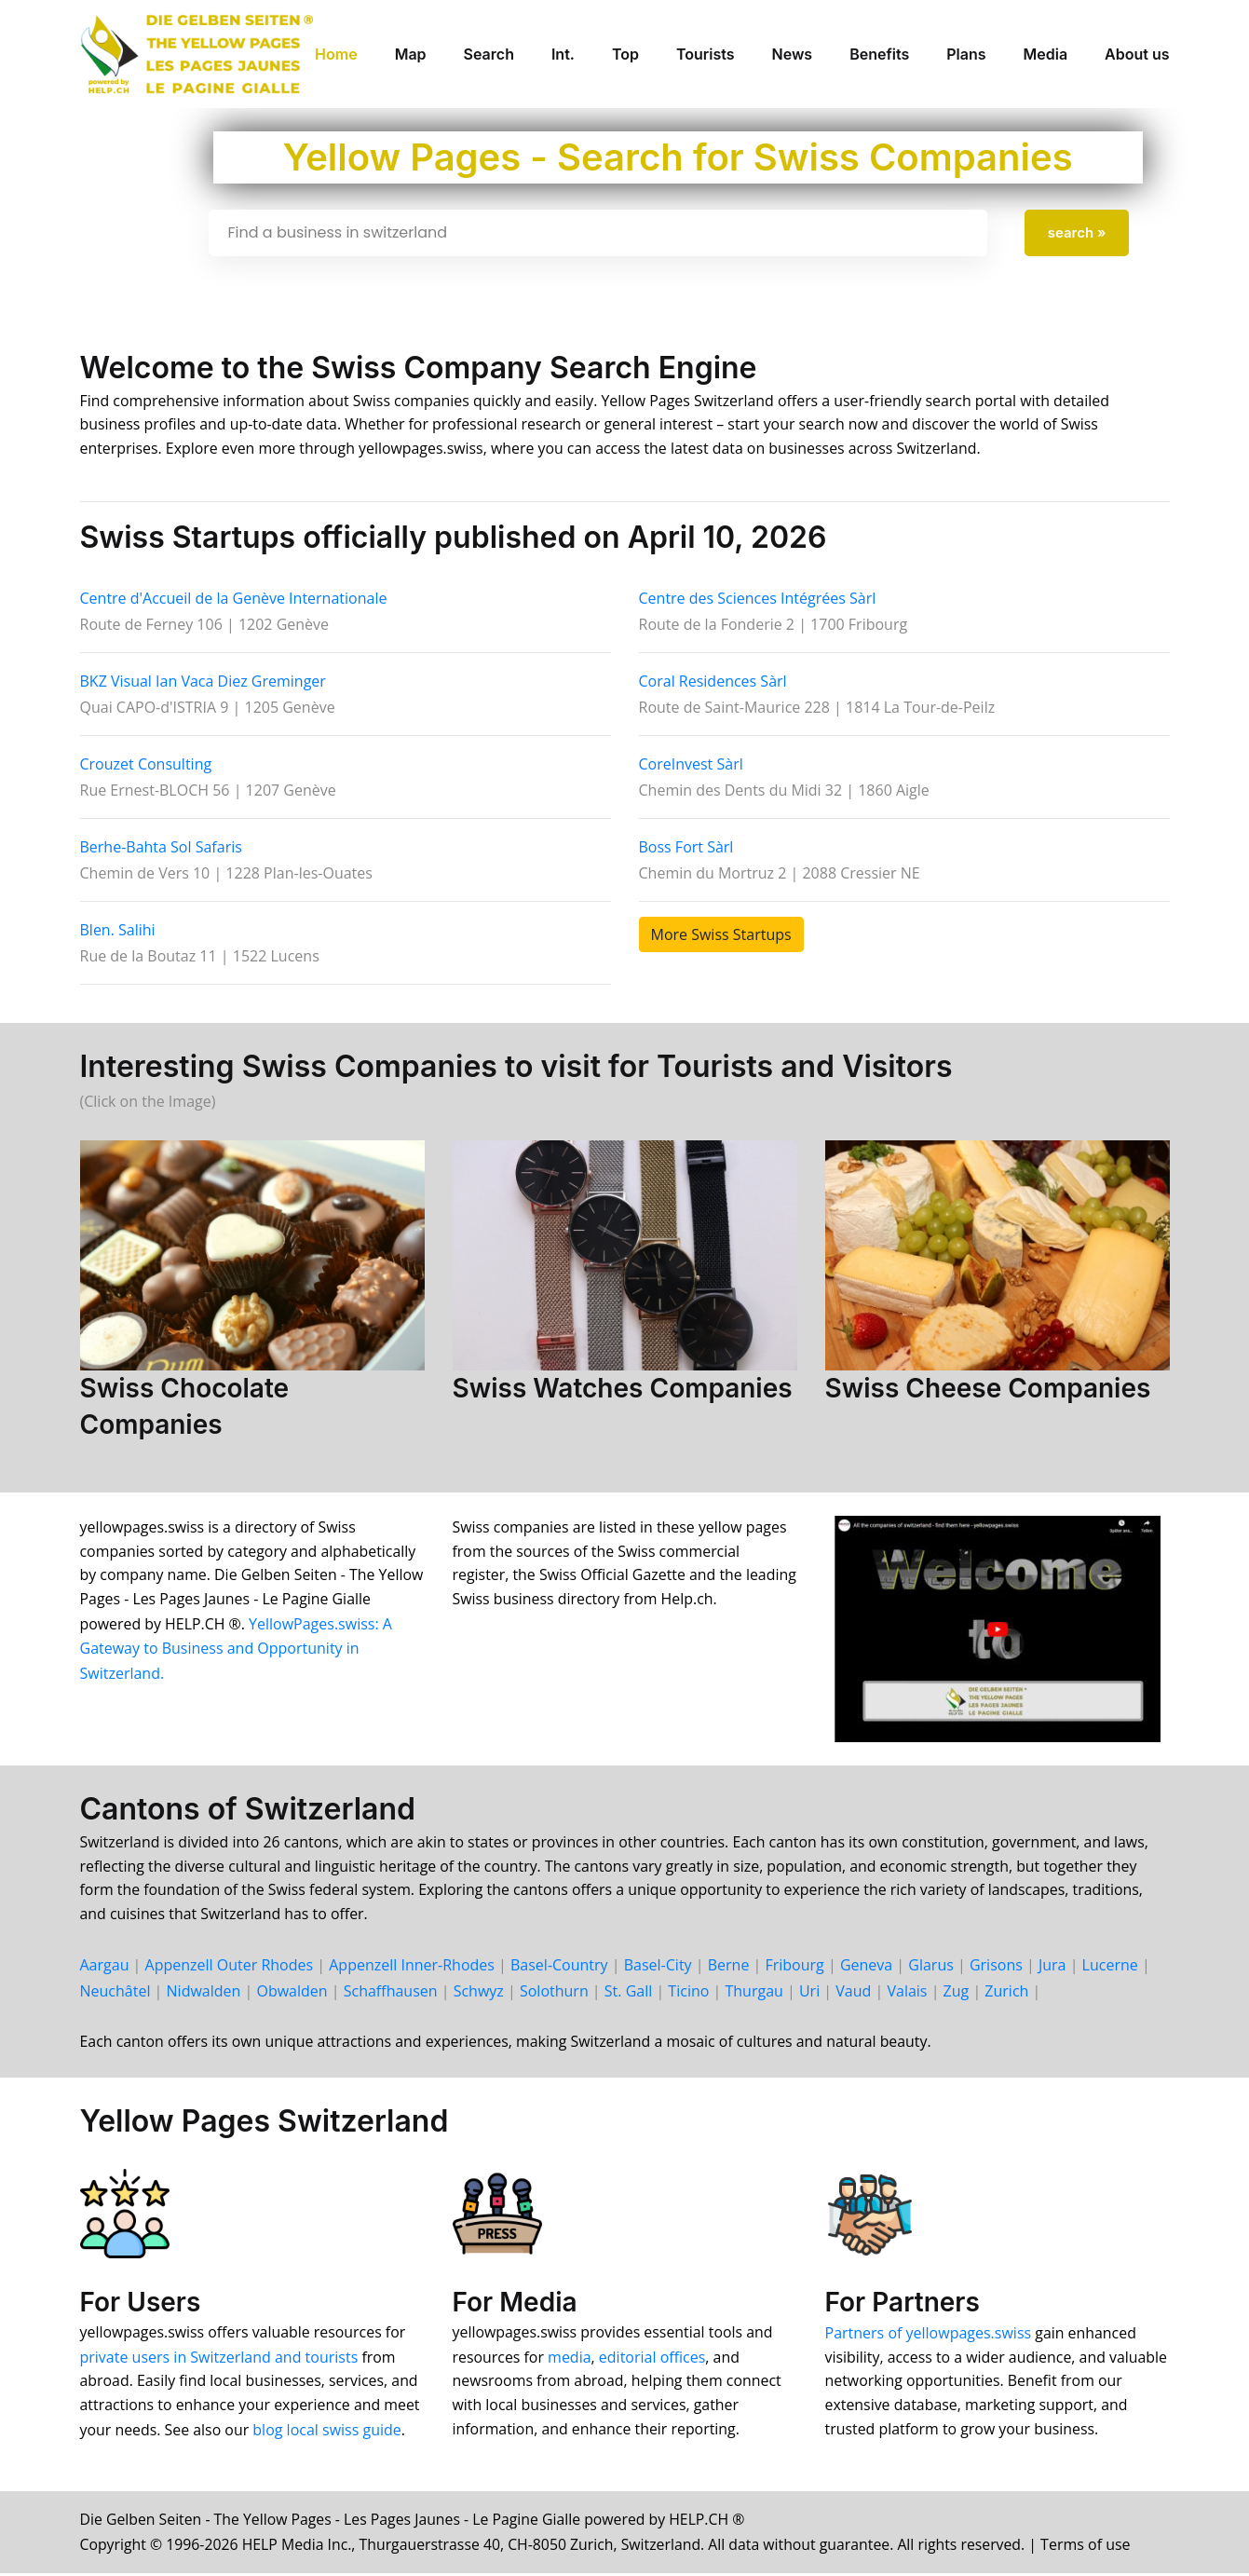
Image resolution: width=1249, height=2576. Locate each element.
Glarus (931, 1967)
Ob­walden (291, 1993)
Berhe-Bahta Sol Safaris (161, 848)
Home (336, 54)
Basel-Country (559, 1967)
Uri (809, 1993)
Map (411, 54)
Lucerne (1110, 1967)
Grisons (996, 1967)
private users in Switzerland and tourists (219, 2360)
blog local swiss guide (328, 2432)
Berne (729, 1967)
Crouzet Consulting (146, 765)
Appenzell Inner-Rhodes (412, 1967)
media (570, 2360)
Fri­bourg (794, 1967)
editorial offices (653, 2360)
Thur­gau (753, 1993)
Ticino (688, 1993)
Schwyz (479, 1993)
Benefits (879, 54)
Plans (965, 54)
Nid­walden (204, 1993)
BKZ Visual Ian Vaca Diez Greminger (203, 682)
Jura (1052, 1967)
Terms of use (1097, 2547)
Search (489, 54)
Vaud (853, 1993)
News (792, 54)
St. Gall (628, 1993)
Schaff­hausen (391, 1993)
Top (625, 54)
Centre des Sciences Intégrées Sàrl (757, 599)
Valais (907, 1993)
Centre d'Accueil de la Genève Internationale (233, 599)
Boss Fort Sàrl (686, 848)
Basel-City (658, 1967)
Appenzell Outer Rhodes (229, 1967)
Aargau (104, 1967)
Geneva (866, 1967)
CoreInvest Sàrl (691, 765)
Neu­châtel (115, 1993)
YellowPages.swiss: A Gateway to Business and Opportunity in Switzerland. (237, 1649)
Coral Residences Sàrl (713, 682)
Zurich (1006, 1993)
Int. (563, 54)
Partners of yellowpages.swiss (928, 2335)
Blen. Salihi (118, 930)
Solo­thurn (554, 1993)
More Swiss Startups (721, 935)
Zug (957, 1993)
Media (1045, 54)
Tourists (705, 54)
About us (1137, 54)
